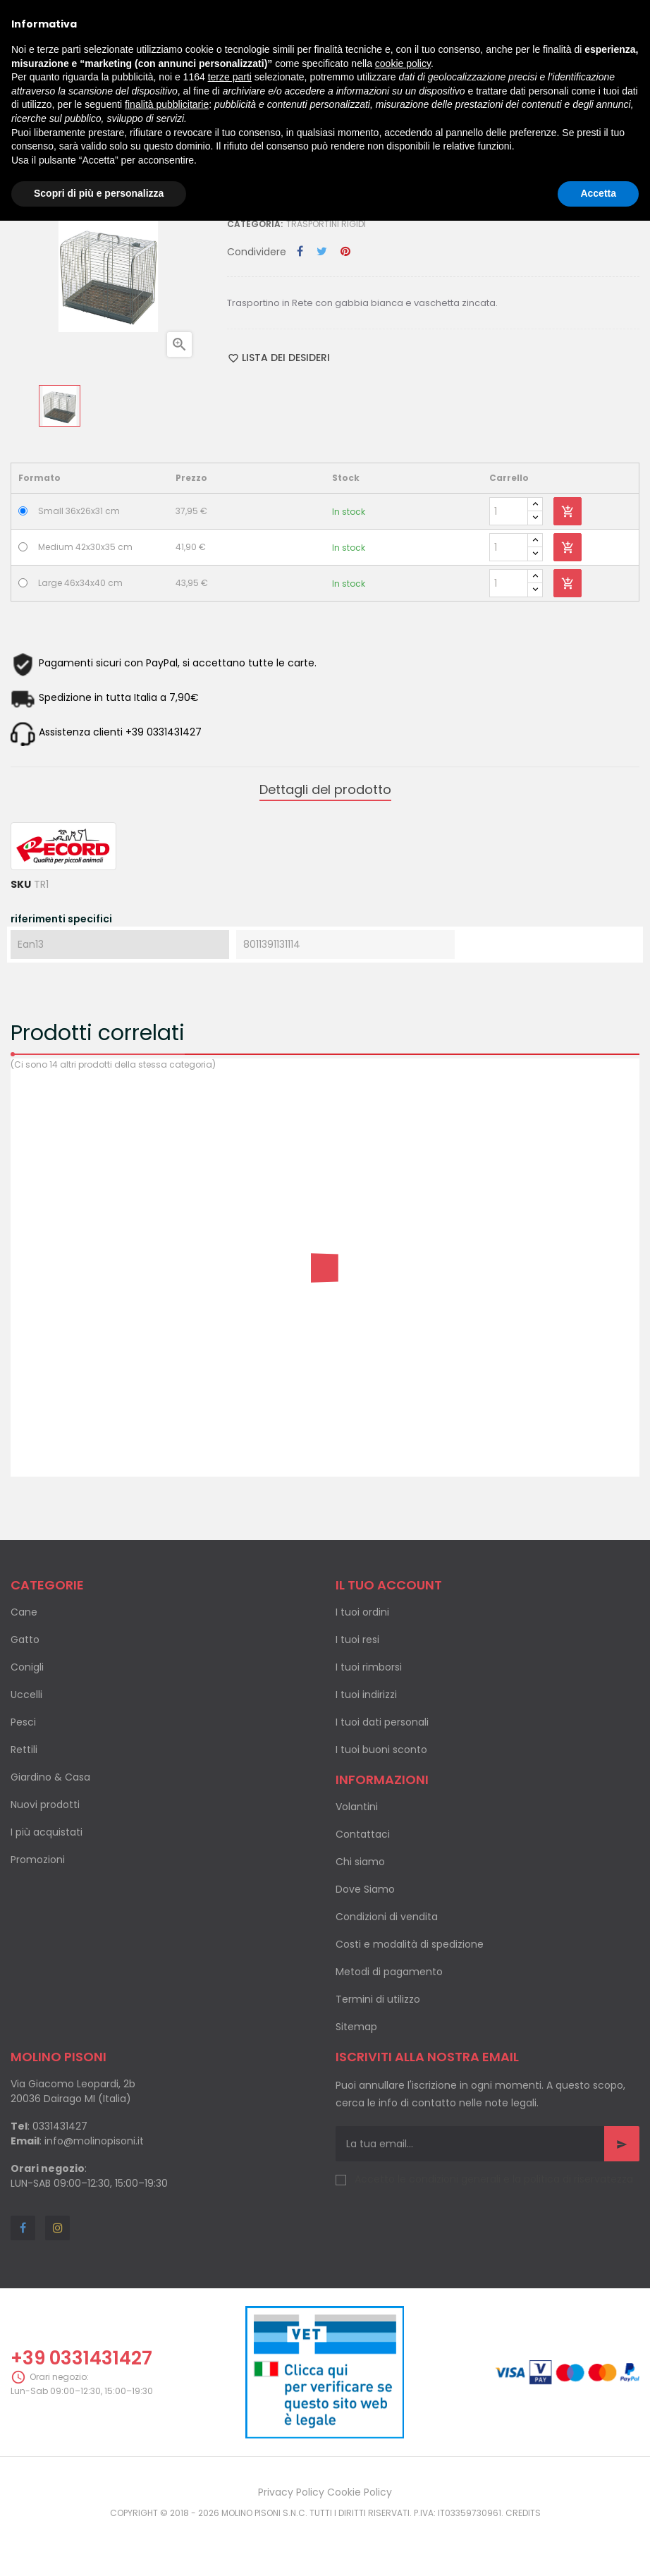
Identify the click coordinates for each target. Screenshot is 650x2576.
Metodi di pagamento (389, 1972)
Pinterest (345, 252)
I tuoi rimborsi (369, 1667)
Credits (523, 2513)
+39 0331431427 (81, 2358)
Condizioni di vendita (387, 1917)
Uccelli (26, 1694)
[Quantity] (508, 511)
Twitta (322, 252)
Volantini (357, 1807)
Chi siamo (360, 1862)
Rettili (24, 1749)
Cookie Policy (359, 2492)
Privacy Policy (291, 2492)
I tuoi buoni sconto (381, 1749)
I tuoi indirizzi (366, 1694)
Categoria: (255, 224)
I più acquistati (46, 1832)
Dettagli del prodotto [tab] (325, 789)
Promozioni (38, 1859)
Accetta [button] (598, 193)
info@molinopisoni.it (94, 2141)
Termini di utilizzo (378, 1999)
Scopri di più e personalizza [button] (99, 193)
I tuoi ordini (362, 1612)
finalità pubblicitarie (167, 104)
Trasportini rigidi (326, 224)
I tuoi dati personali (382, 1722)
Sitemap (356, 2027)
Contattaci (363, 1834)
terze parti (230, 77)
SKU (21, 884)
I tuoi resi (357, 1639)
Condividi (300, 252)
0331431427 (59, 2126)
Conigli (27, 1667)
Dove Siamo (365, 1889)
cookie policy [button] (403, 63)
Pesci (23, 1722)
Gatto (25, 1639)
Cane (24, 1612)
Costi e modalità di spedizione (410, 1944)
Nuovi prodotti (45, 1804)
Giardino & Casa (50, 1777)
